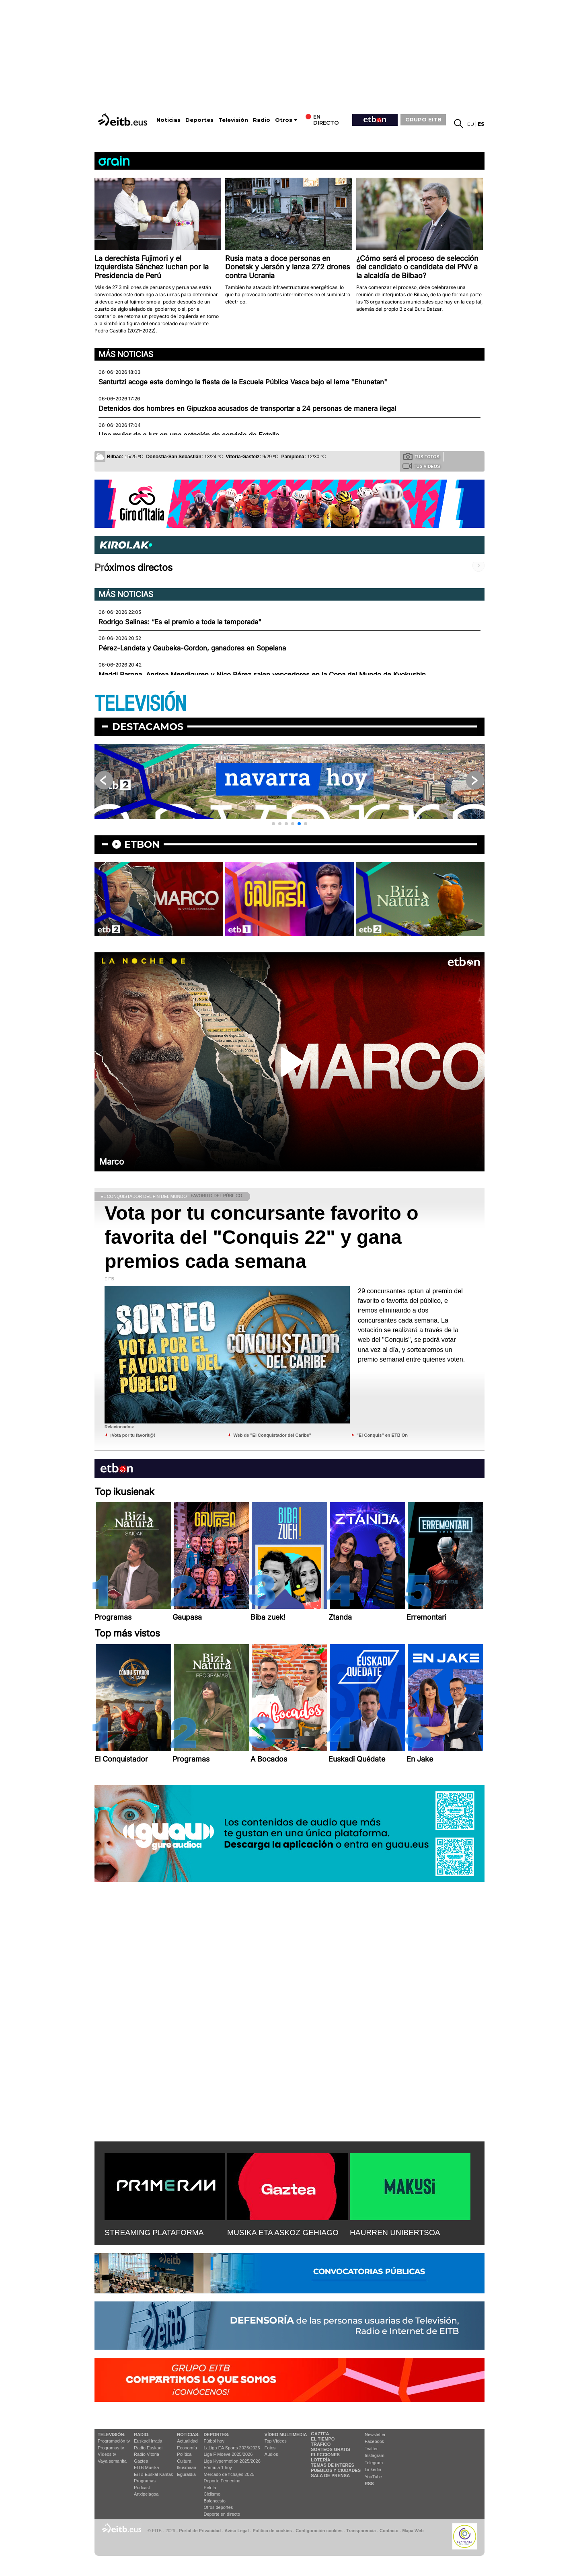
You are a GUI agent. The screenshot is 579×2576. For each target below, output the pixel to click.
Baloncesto (215, 2500)
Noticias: (188, 2434)
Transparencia (361, 2530)
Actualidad (187, 2441)
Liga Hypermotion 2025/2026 (232, 2461)
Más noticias (126, 354)
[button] (273, 823)
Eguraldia (186, 2474)
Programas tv (111, 2447)
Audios (271, 2454)
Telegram (374, 2462)
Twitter (371, 2448)
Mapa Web (412, 2530)
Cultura (184, 2461)
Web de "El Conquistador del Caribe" (272, 1435)
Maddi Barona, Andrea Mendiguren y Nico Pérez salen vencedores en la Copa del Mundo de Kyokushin (262, 675)
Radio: (142, 2434)
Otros (283, 120)
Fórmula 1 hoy (218, 2467)
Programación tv (114, 2441)
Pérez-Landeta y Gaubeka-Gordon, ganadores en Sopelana (192, 648)
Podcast (142, 2487)
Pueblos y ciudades (336, 2470)
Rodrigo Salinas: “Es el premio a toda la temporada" (180, 622)
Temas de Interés (332, 2465)
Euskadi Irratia (148, 2441)
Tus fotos (421, 456)
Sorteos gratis (330, 2449)
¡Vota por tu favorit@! (132, 1435)
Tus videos (421, 466)
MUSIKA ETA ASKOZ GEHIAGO (283, 2232)
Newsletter (375, 2434)
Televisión (233, 120)
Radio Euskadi (148, 2447)
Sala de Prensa (330, 2475)
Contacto (389, 2530)
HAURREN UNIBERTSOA (395, 2232)
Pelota (210, 2487)
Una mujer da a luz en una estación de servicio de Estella (189, 435)
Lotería (320, 2459)
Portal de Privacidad (200, 2530)
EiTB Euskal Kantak (153, 2474)
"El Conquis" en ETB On (382, 1435)
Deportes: (217, 2434)
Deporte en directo (222, 2514)
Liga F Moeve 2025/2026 (228, 2454)
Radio (261, 120)
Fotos (270, 2447)
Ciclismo (212, 2494)
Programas (145, 2480)
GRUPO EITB (423, 119)
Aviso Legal (237, 2530)
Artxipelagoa (146, 2494)
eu (470, 124)
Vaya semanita (112, 2461)
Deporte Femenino (222, 2480)
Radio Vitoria (146, 2454)
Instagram (374, 2455)
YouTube (373, 2476)
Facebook (374, 2441)
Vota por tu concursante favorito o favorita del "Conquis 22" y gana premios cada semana (262, 1237)
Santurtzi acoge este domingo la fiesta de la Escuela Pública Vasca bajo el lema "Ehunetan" (243, 382)
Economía (187, 2447)
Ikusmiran (186, 2467)
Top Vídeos (276, 2441)
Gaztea (141, 2461)
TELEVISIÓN (140, 704)
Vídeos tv (107, 2454)
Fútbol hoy (214, 2441)
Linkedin (373, 2469)
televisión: (111, 2434)
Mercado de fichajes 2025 (229, 2474)
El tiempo (323, 2439)
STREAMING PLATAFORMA (154, 2232)
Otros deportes (218, 2507)
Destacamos (147, 726)
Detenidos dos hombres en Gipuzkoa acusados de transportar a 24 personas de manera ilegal (247, 408)
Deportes (199, 120)
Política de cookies (272, 2530)
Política (184, 2454)
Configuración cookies (319, 2530)
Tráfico (321, 2444)
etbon (142, 844)
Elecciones (325, 2454)
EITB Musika (146, 2467)
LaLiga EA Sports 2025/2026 (232, 2447)
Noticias (168, 120)
